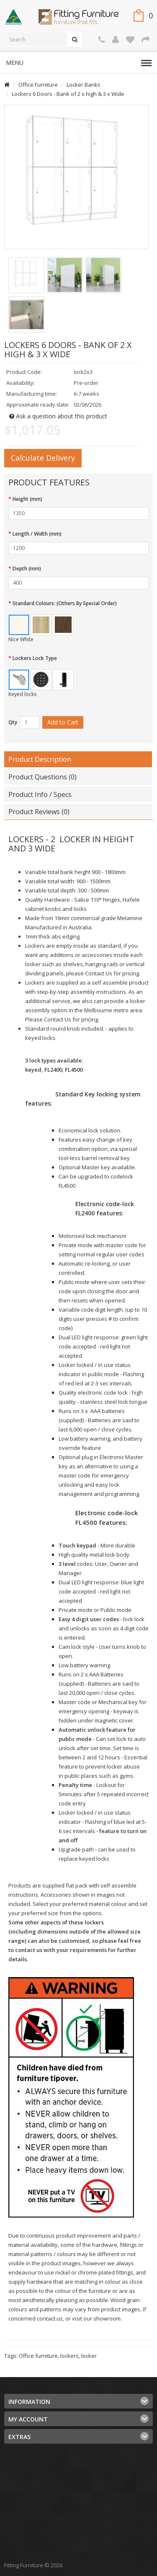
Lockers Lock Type (35, 658)
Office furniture (38, 2355)
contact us (28, 1950)
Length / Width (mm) (37, 533)
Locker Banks (83, 84)
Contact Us (98, 973)
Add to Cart (62, 722)
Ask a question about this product (58, 416)
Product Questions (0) (42, 776)
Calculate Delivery (43, 458)
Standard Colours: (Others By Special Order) (65, 603)
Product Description (39, 759)
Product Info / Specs (40, 794)
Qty (12, 722)
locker (89, 2355)
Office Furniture (38, 84)
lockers (69, 2355)
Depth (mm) (27, 568)
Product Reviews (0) (38, 811)
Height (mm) (27, 499)
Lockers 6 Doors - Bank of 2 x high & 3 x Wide (68, 94)
